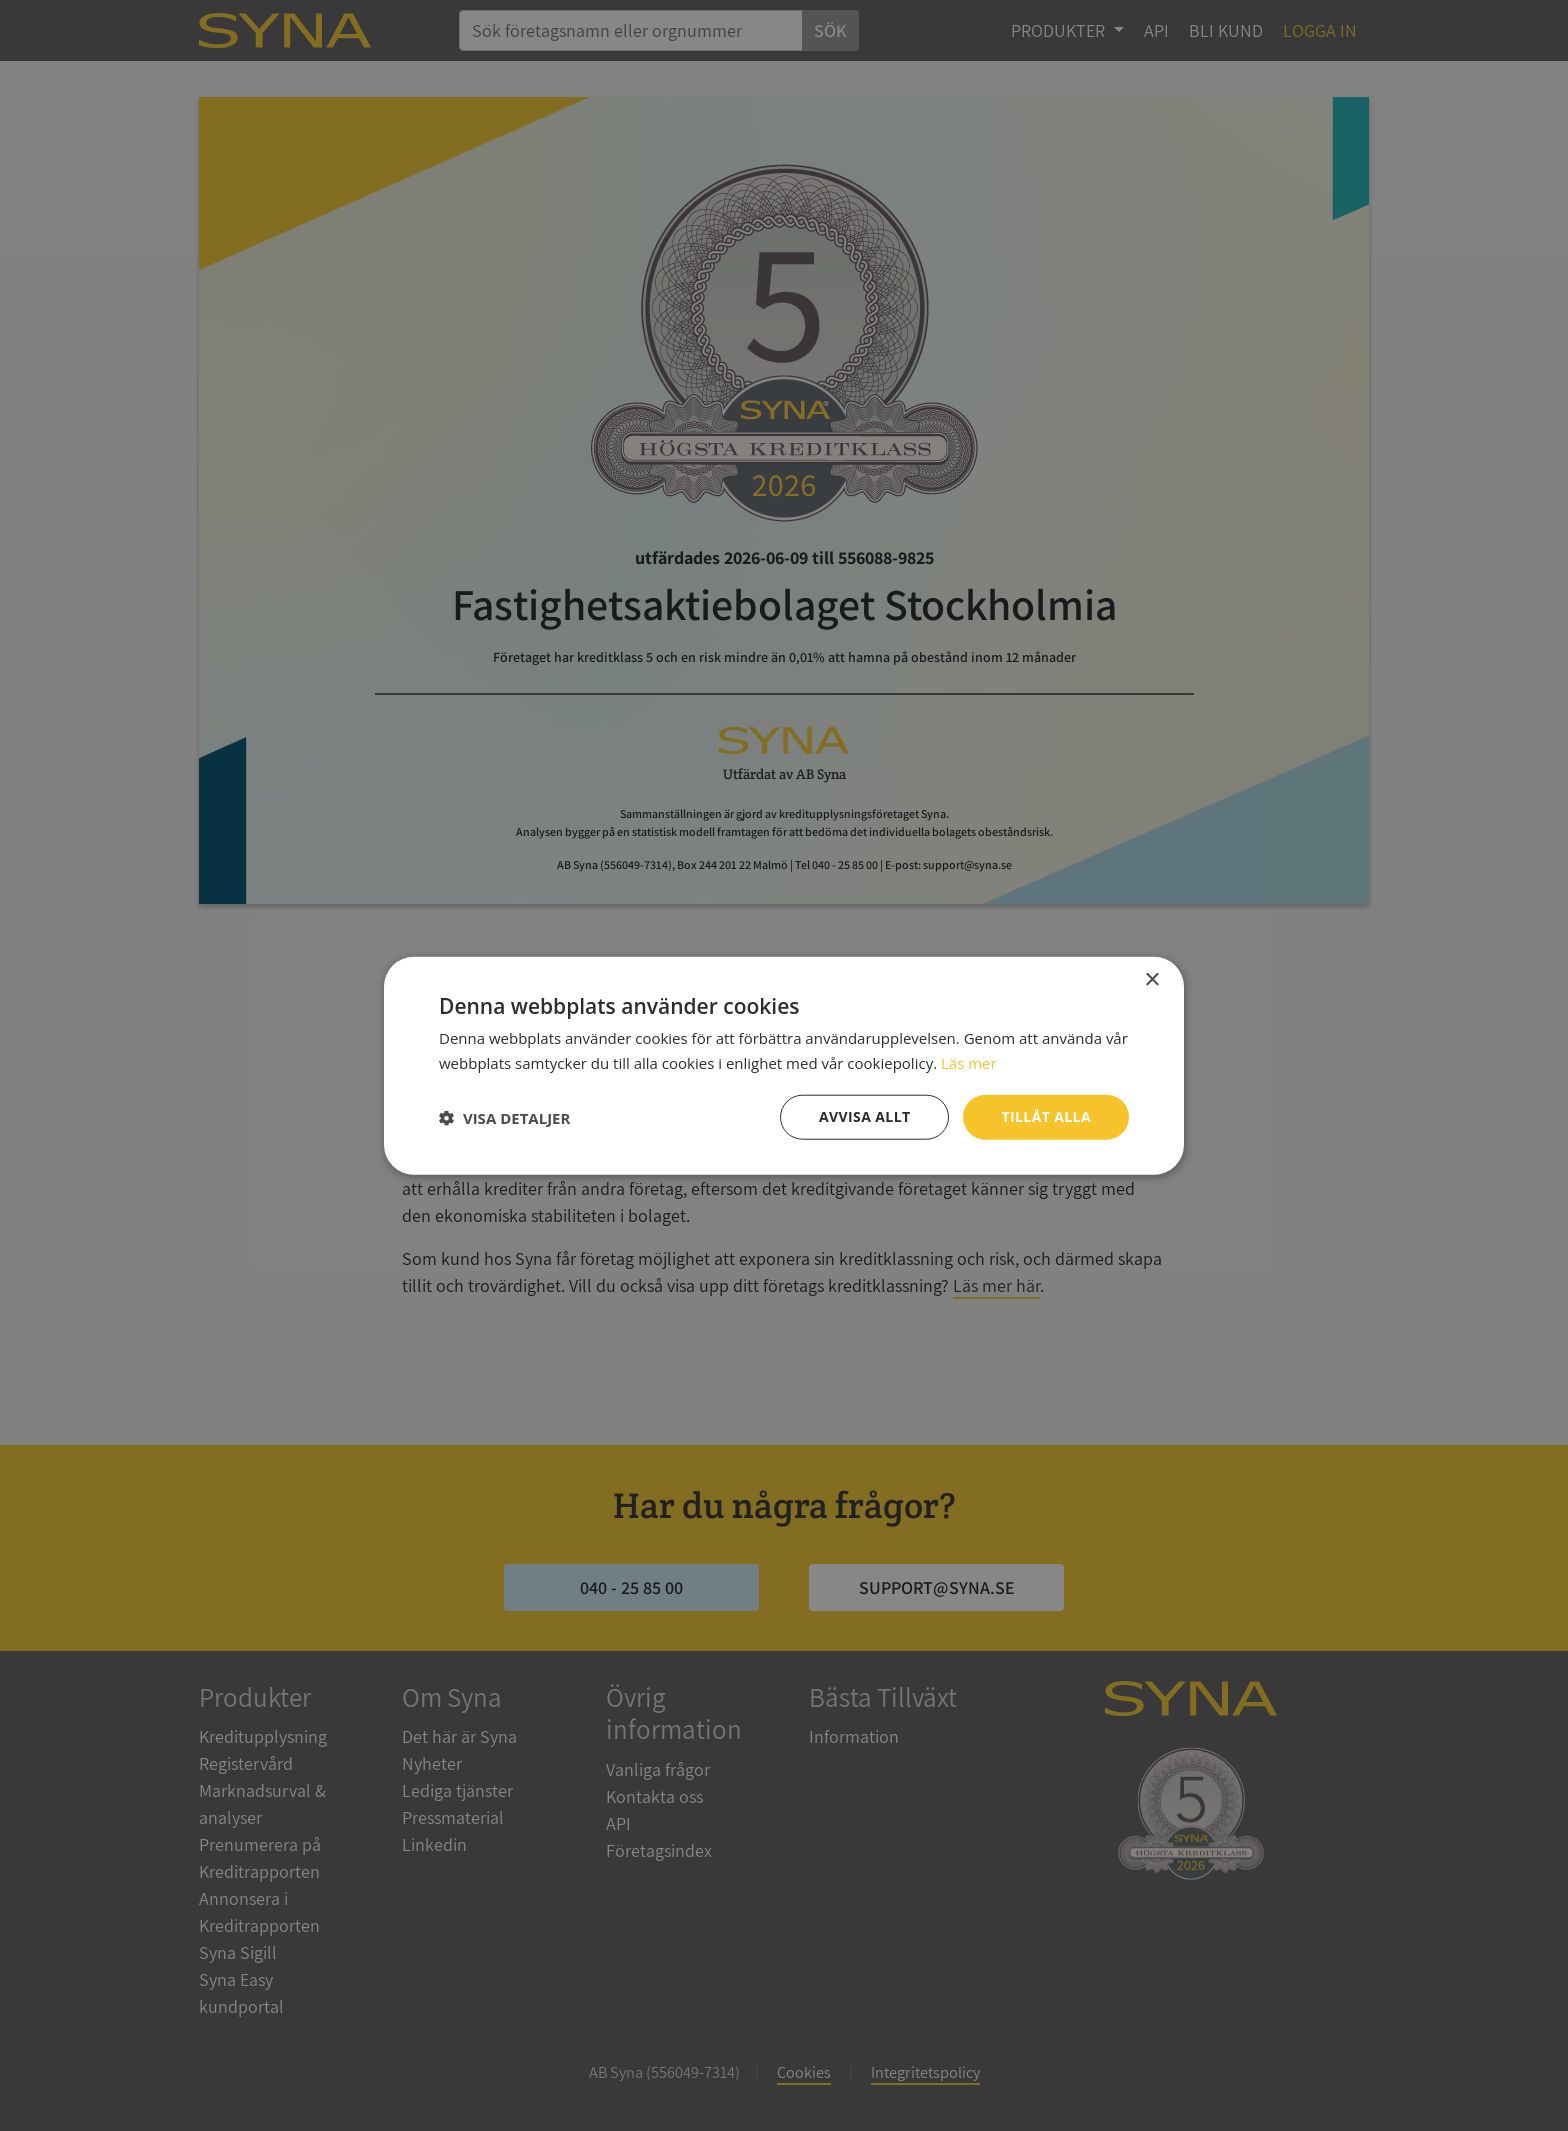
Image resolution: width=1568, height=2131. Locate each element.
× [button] (1151, 979)
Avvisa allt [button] (864, 1116)
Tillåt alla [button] (1046, 1116)
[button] (504, 1117)
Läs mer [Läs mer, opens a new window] (969, 1062)
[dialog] (784, 1065)
